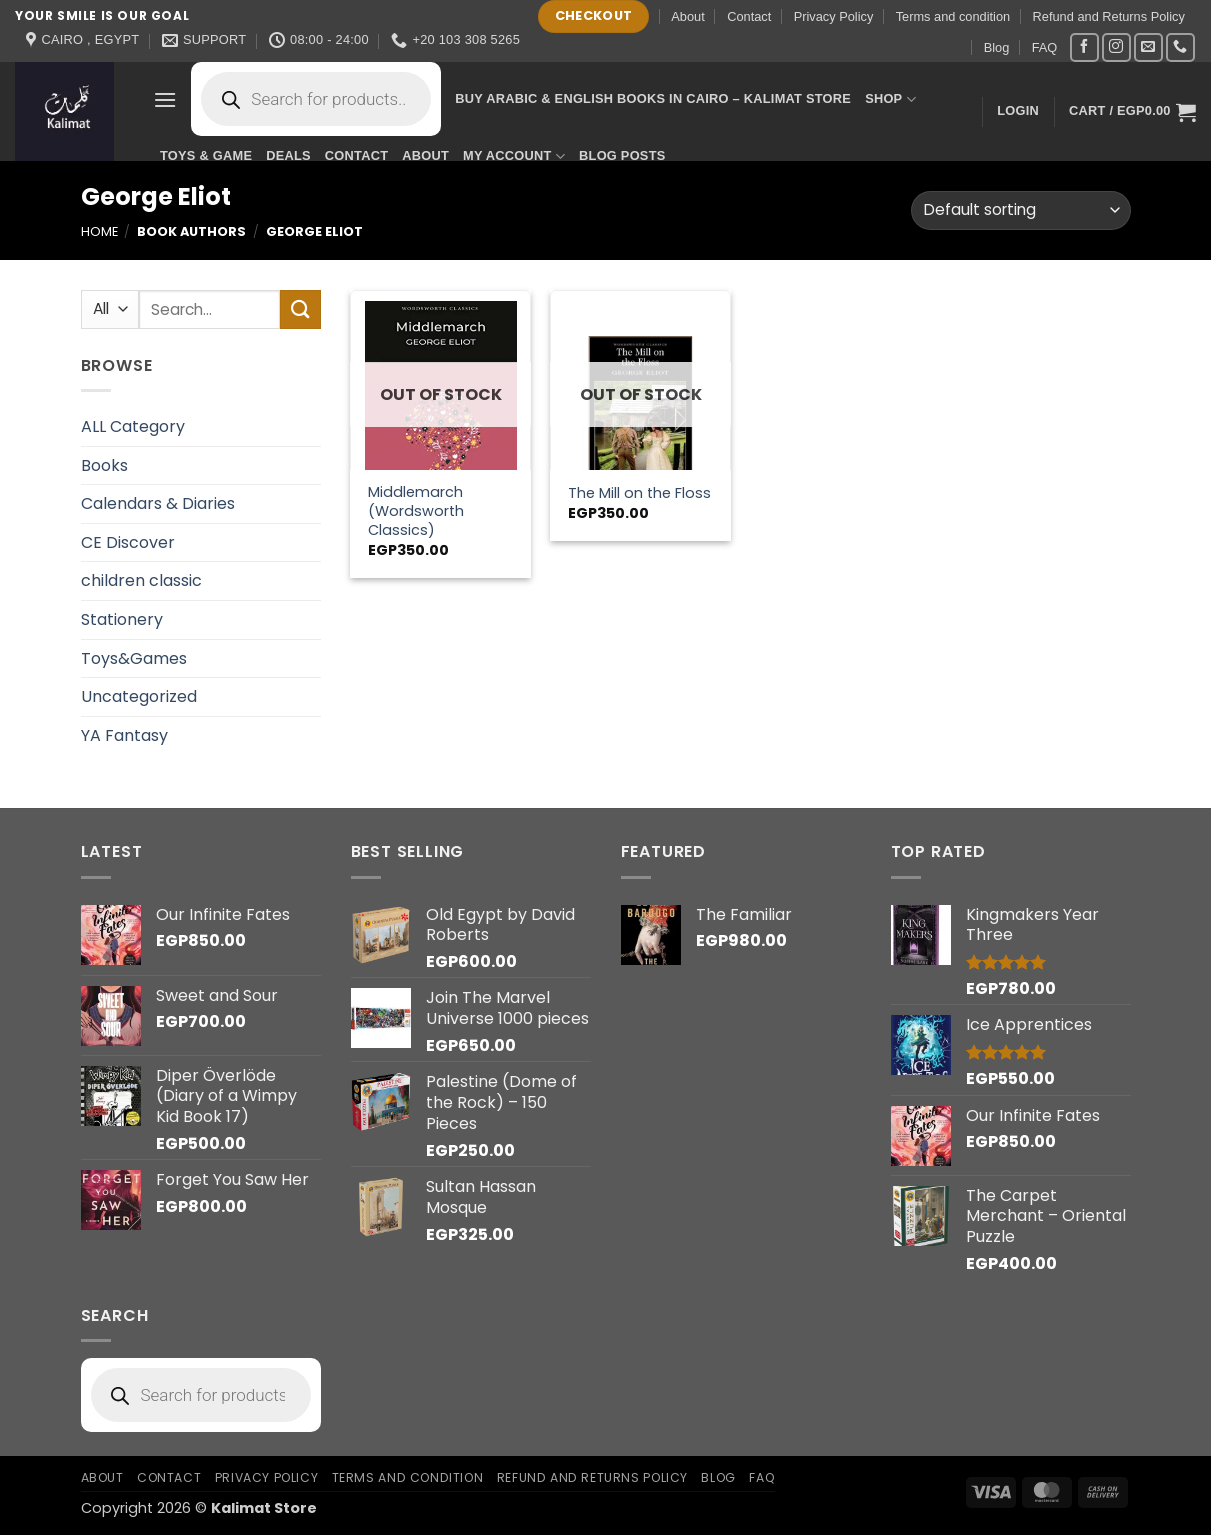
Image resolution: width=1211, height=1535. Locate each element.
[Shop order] (1020, 210)
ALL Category (133, 426)
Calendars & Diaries (158, 503)
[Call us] (1180, 47)
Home (99, 231)
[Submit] (300, 309)
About (687, 16)
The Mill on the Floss (639, 493)
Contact (749, 16)
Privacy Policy (834, 16)
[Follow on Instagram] (1116, 47)
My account (514, 156)
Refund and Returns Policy (1109, 16)
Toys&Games (134, 658)
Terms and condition (953, 16)
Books (104, 465)
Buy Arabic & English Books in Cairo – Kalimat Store (653, 98)
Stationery (122, 619)
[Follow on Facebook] (1084, 47)
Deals (288, 155)
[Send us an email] (1148, 47)
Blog (997, 47)
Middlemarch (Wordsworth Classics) (416, 511)
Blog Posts (622, 155)
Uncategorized (139, 696)
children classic (141, 580)
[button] (165, 99)
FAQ (1045, 47)
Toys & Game (206, 155)
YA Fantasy (124, 735)
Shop (890, 99)
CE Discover (128, 542)
